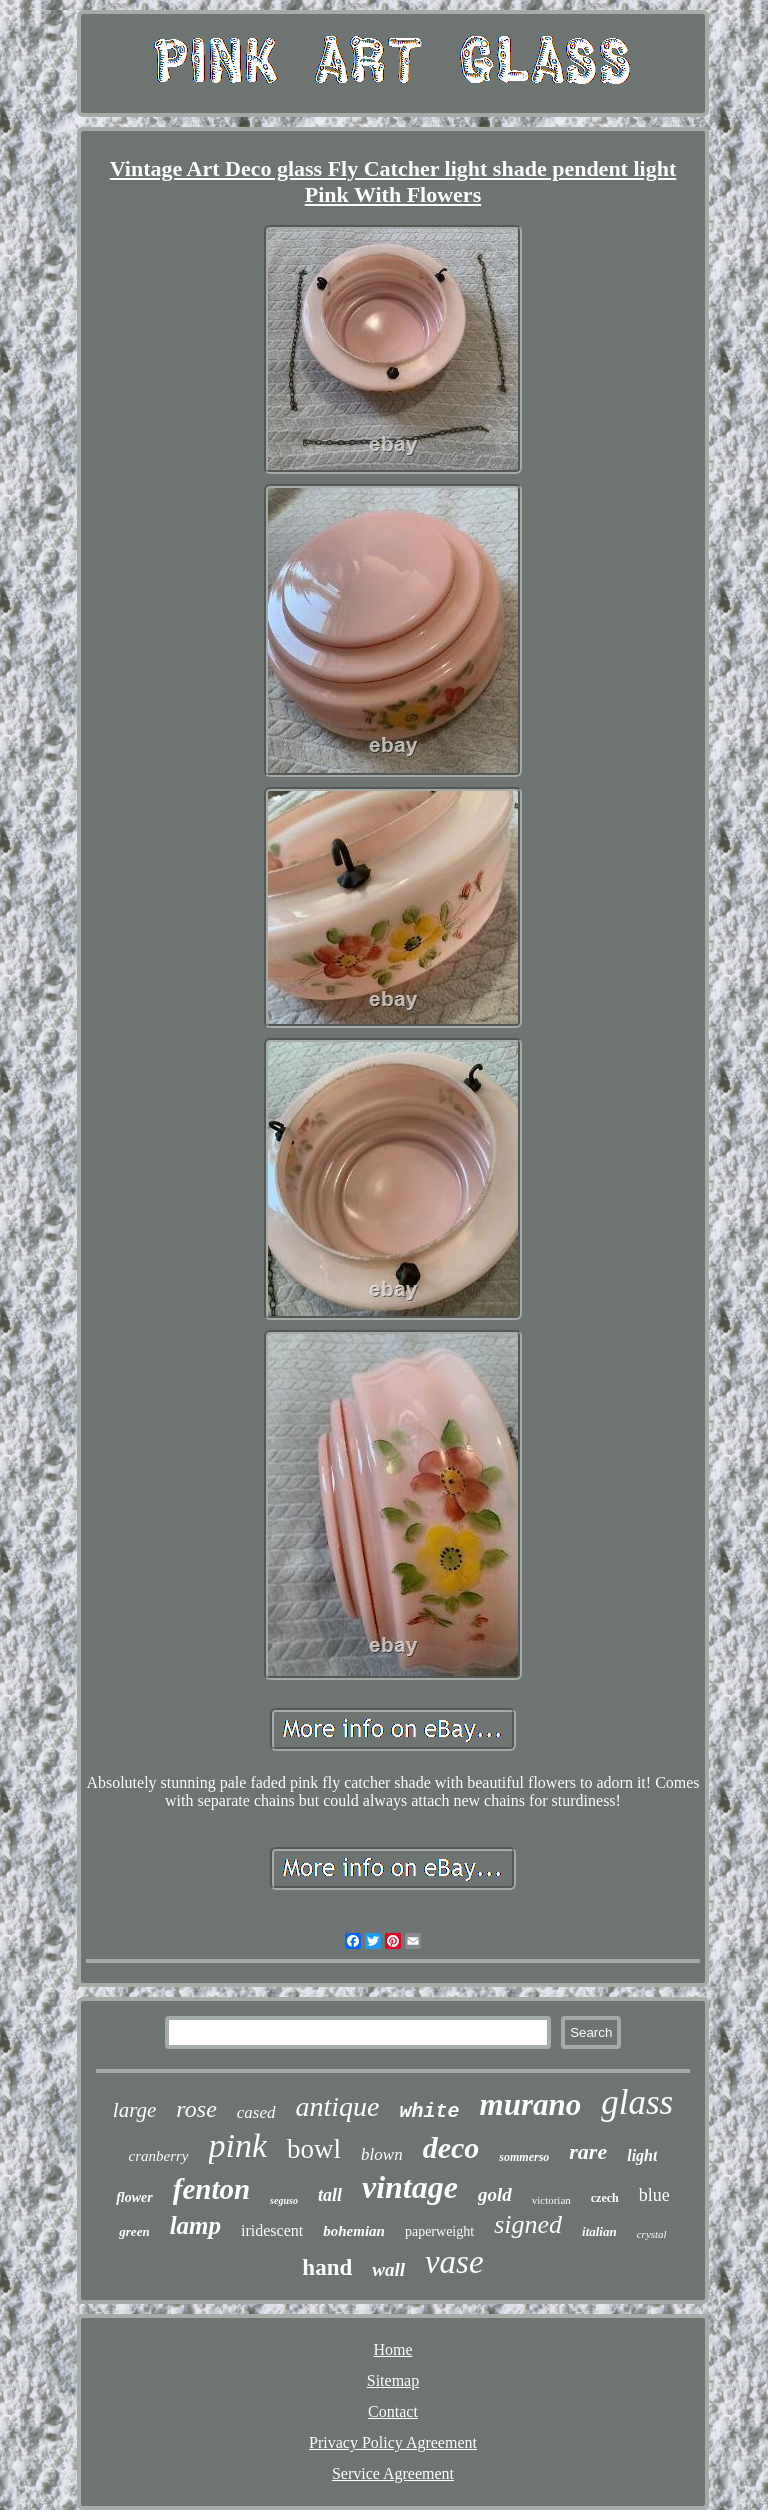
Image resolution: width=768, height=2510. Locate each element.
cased (256, 2112)
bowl (314, 2149)
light (642, 2155)
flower (134, 2197)
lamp (195, 2225)
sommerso (524, 2157)
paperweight (439, 2231)
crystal (652, 2234)
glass (637, 2102)
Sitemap (393, 2380)
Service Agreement (393, 2473)
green (134, 2231)
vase (454, 2262)
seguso (284, 2200)
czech (605, 2198)
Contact (393, 2411)
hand (327, 2267)
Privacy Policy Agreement (393, 2442)
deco (451, 2147)
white (430, 2111)
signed (528, 2224)
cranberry (159, 2156)
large (135, 2110)
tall (330, 2195)
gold (495, 2194)
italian (599, 2231)
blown (382, 2154)
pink (238, 2145)
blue (654, 2195)
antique (338, 2106)
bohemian (354, 2231)
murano (531, 2104)
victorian (551, 2200)
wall (388, 2269)
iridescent (272, 2230)
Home (392, 2349)
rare (588, 2151)
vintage (410, 2187)
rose (196, 2109)
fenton (211, 2189)
